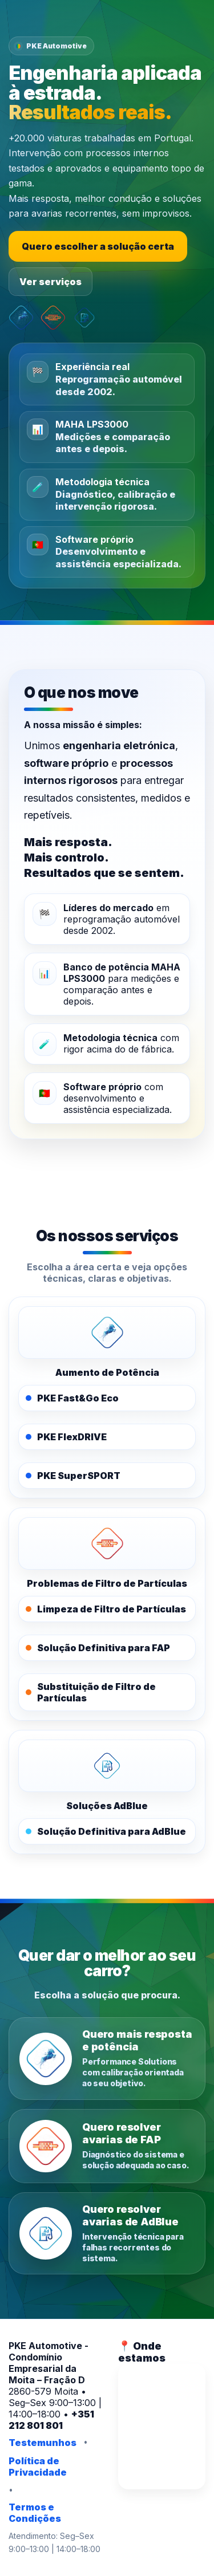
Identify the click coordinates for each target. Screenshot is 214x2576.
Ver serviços (50, 281)
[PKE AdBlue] (107, 1766)
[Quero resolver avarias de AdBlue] (107, 2233)
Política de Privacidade (38, 2466)
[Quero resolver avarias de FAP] (107, 2146)
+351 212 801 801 (51, 2419)
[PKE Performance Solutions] (107, 1332)
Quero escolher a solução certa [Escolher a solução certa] (98, 246)
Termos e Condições (35, 2512)
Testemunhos (42, 2442)
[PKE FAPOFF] (107, 1543)
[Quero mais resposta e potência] (107, 2058)
